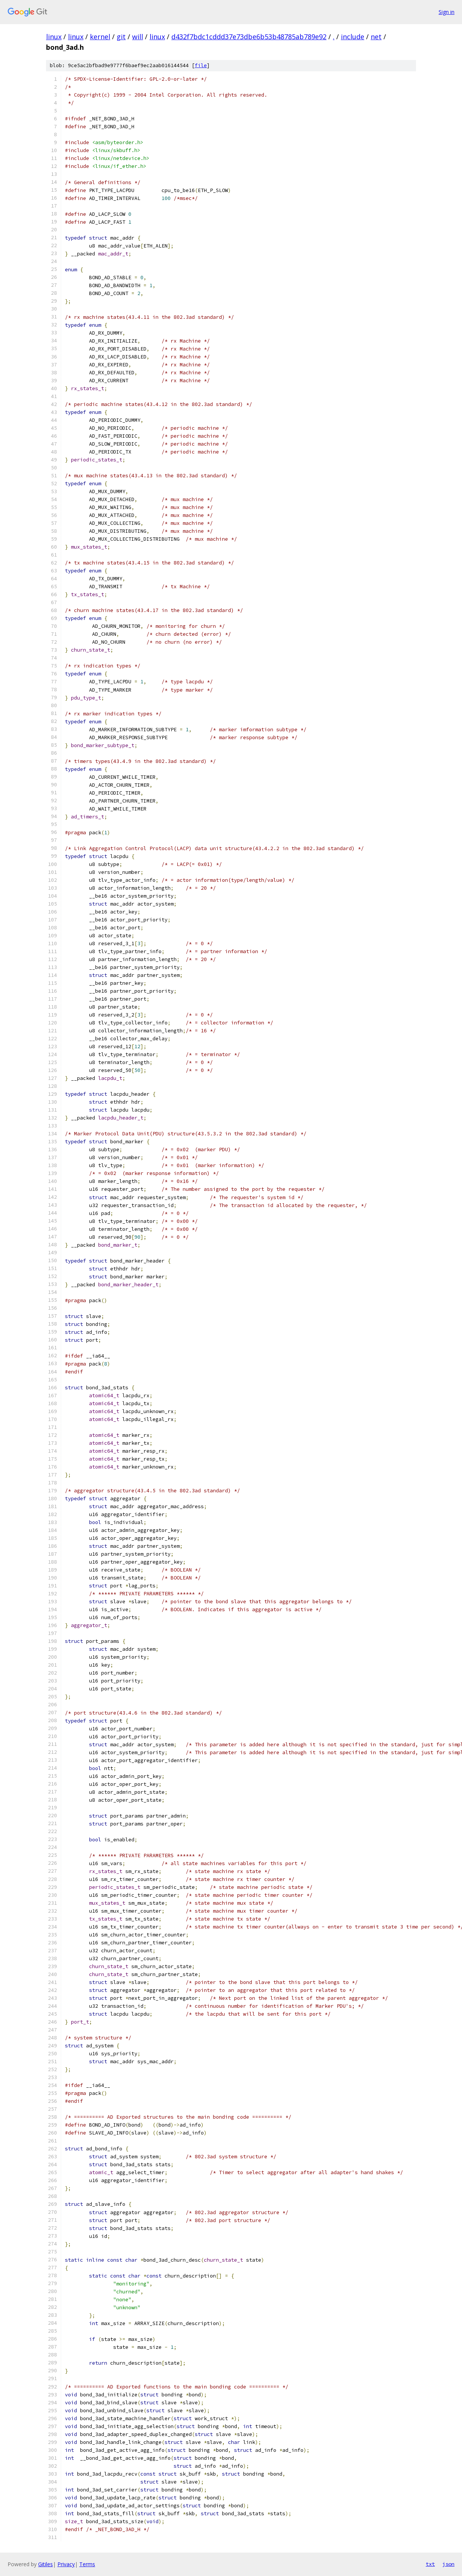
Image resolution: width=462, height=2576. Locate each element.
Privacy (66, 2564)
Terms (87, 2564)
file (201, 65)
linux (54, 36)
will (137, 36)
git (121, 36)
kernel (100, 36)
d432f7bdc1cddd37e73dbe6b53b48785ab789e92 (248, 36)
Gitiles (45, 2564)
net (376, 36)
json (448, 2564)
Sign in (446, 11)
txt (430, 2564)
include (352, 36)
